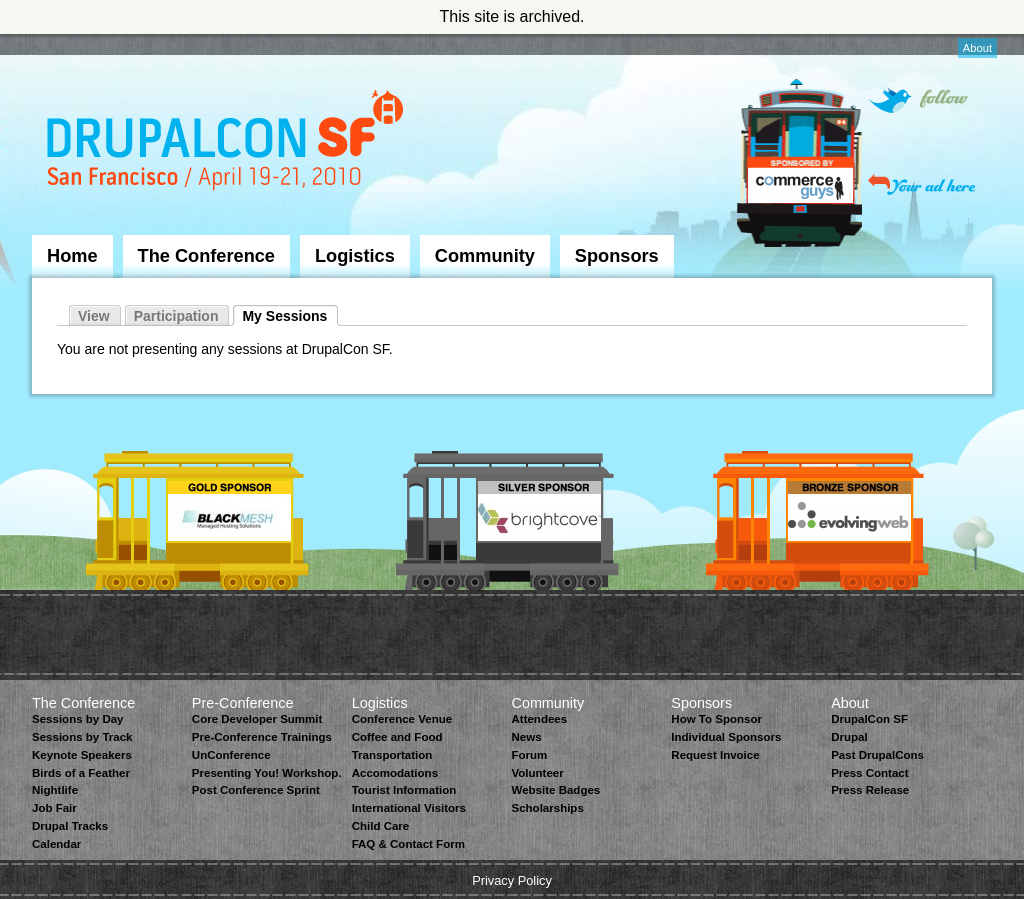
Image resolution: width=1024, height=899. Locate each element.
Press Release (870, 790)
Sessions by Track (82, 737)
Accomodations (395, 773)
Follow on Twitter (918, 100)
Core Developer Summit (257, 719)
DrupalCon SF (869, 719)
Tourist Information (404, 790)
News (526, 737)
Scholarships (547, 808)
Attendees (539, 719)
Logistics (355, 256)
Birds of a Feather (81, 773)
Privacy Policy (512, 880)
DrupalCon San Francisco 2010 (227, 143)
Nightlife (55, 790)
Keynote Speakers (82, 755)
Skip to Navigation (72, 43)
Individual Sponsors (726, 737)
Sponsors (617, 256)
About (977, 48)
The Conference (206, 256)
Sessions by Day (78, 719)
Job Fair (54, 808)
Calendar (56, 844)
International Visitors (409, 808)
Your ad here (921, 184)
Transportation (392, 755)
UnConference (231, 755)
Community (485, 256)
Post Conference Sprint (256, 790)
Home (72, 256)
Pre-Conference (243, 703)
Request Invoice (715, 755)
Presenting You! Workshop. (267, 773)
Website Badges (555, 790)
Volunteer (537, 773)
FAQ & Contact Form (408, 844)
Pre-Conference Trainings (262, 737)
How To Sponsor (716, 719)
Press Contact (869, 773)
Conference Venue (402, 719)
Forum (529, 755)
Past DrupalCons (877, 755)
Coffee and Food (397, 737)
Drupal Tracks (70, 826)
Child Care (381, 826)
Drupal (849, 737)
